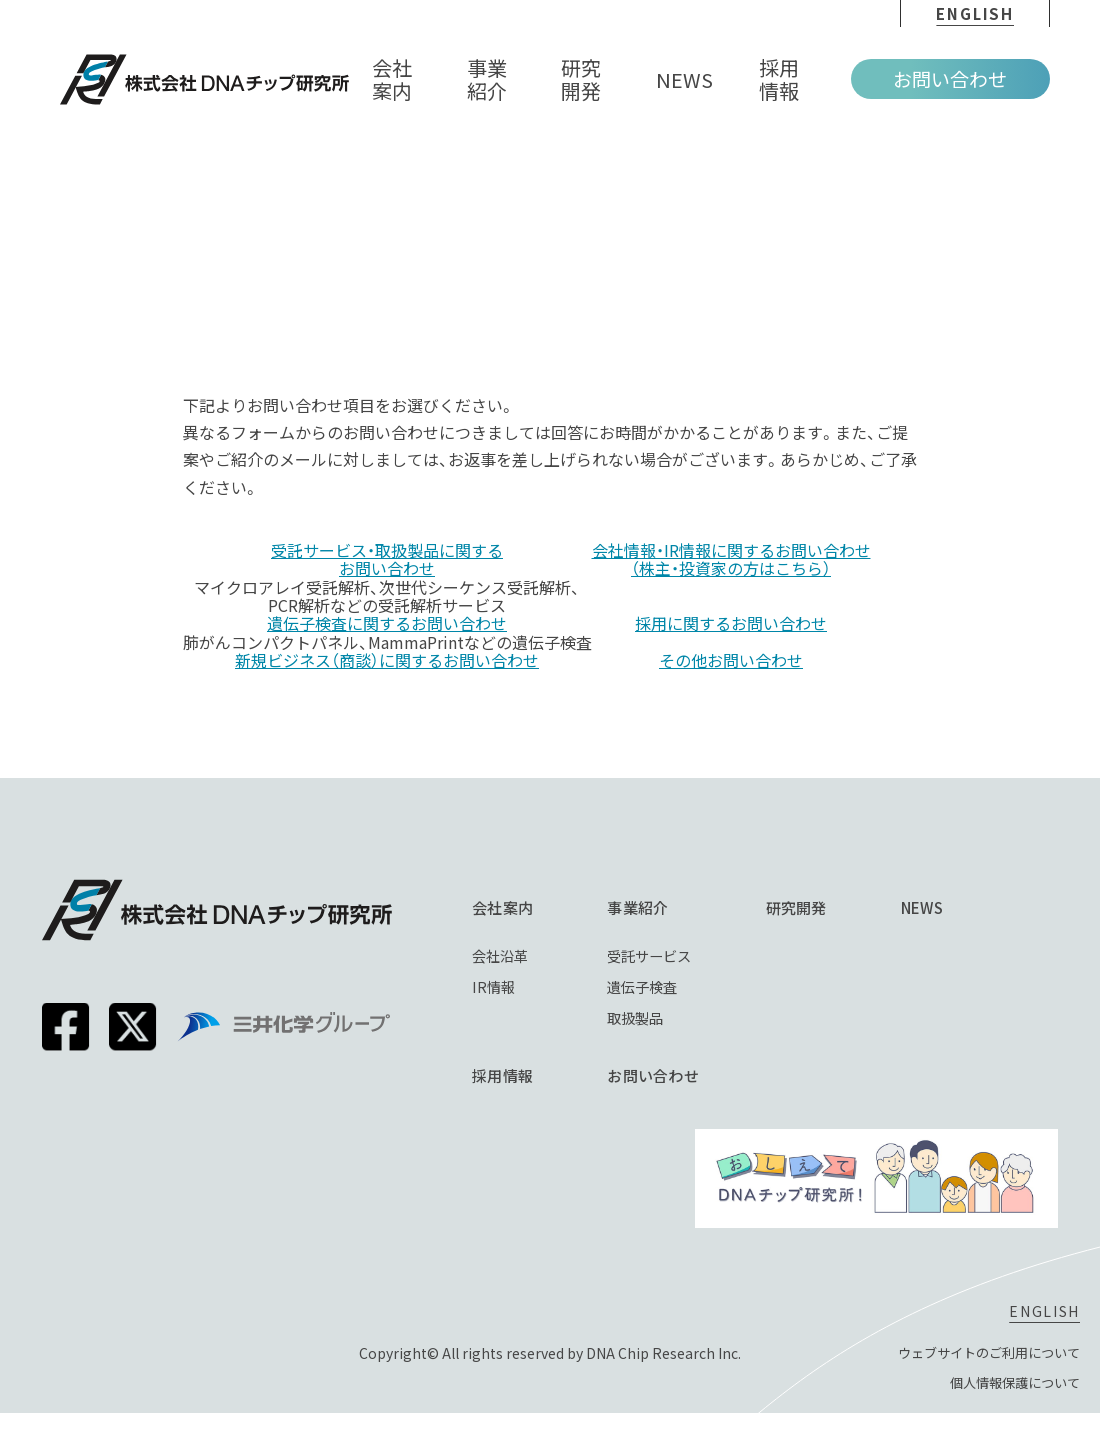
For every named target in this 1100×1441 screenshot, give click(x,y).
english (975, 13)
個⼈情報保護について (1010, 1394)
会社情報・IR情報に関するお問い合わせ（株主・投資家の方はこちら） (731, 559)
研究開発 (825, 907)
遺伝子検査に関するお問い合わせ (387, 623)
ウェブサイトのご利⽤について (982, 1363)
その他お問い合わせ (731, 660)
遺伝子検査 (668, 988)
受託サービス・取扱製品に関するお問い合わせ (387, 559)
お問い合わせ (950, 78)
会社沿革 (526, 956)
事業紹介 (661, 907)
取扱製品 (661, 1020)
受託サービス (676, 956)
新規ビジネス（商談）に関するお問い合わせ (387, 660)
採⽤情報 (526, 1079)
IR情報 (518, 988)
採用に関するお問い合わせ (731, 623)
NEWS (951, 907)
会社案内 (526, 907)
